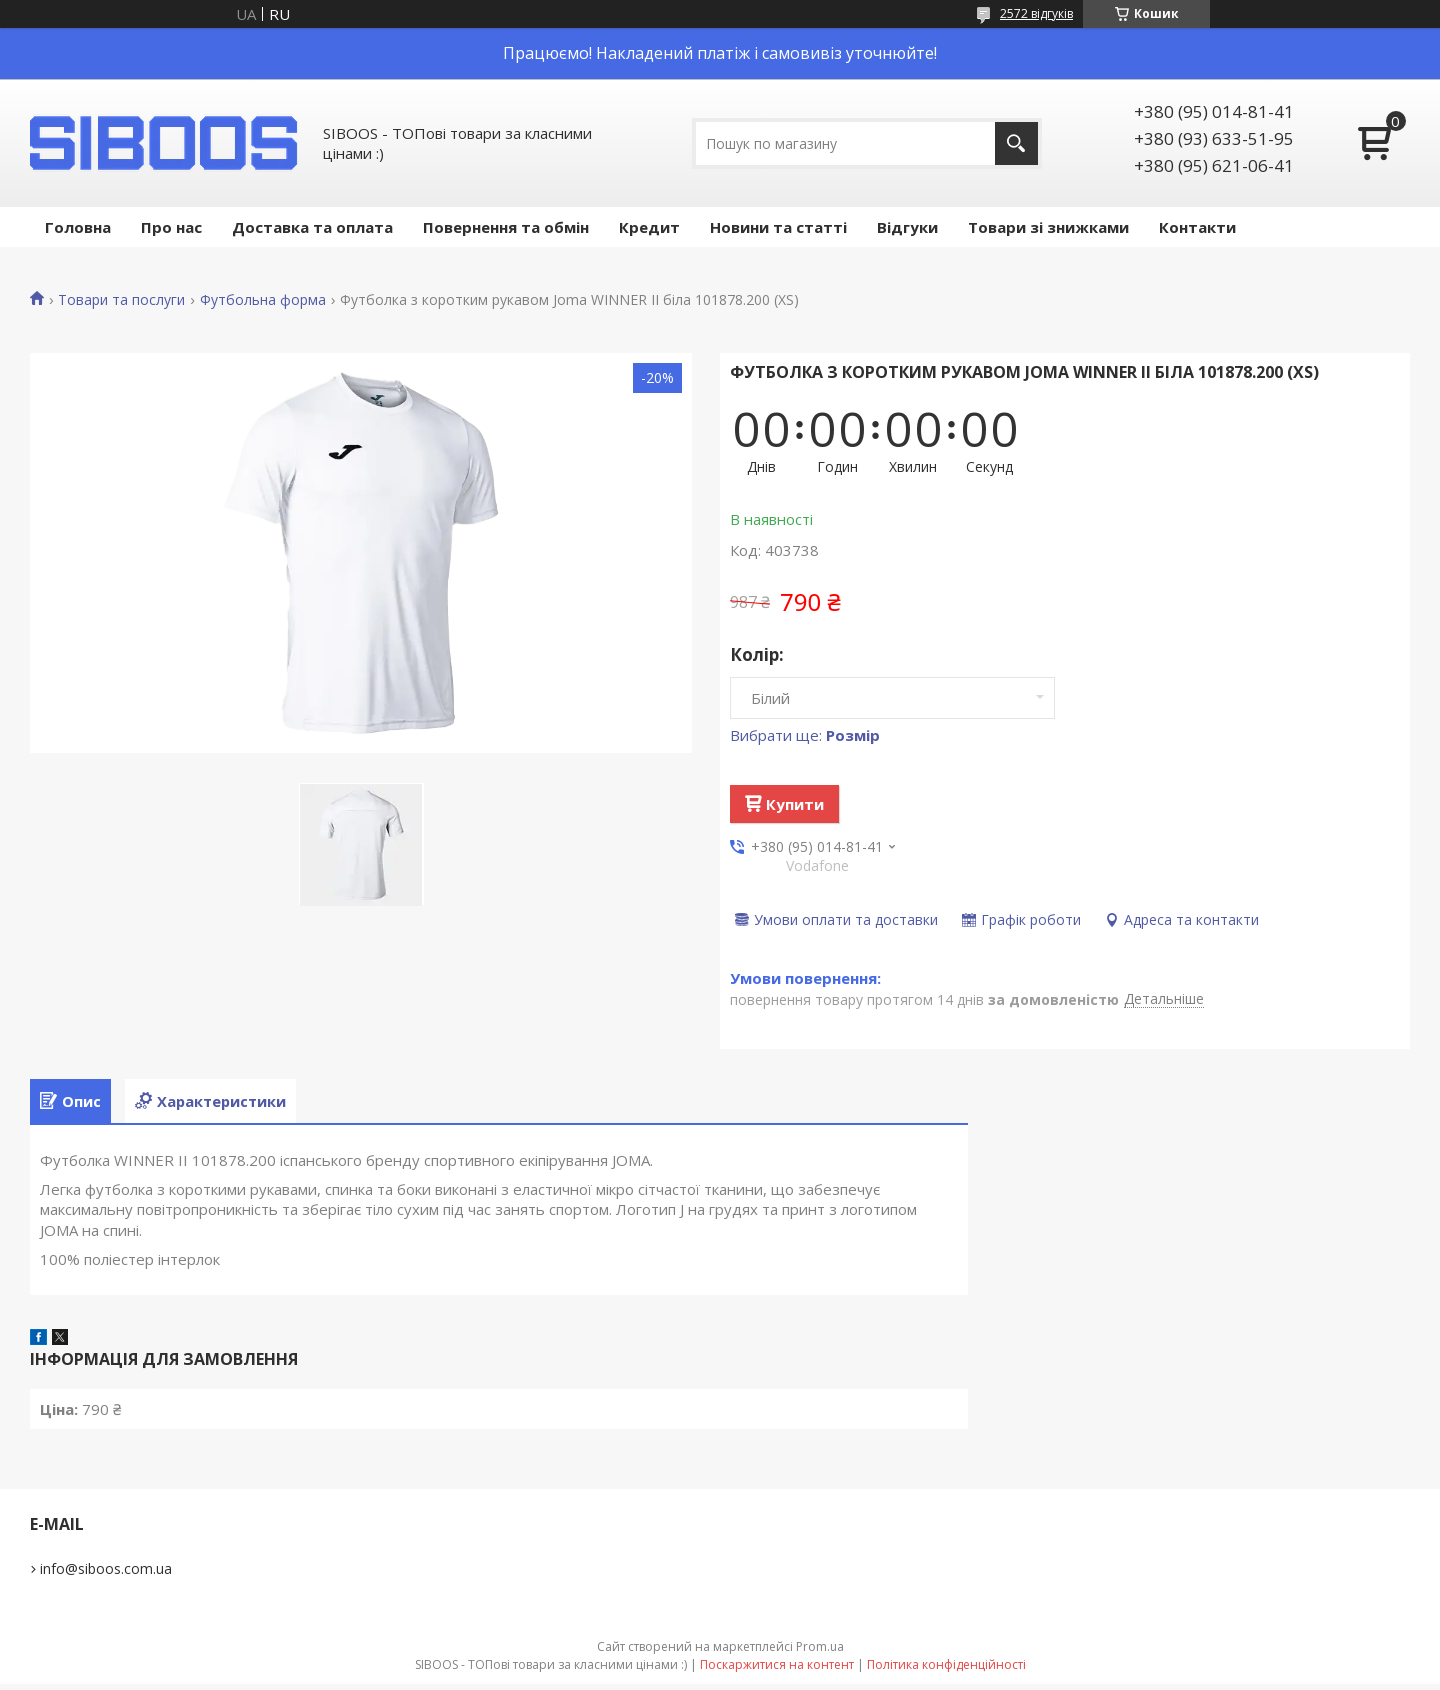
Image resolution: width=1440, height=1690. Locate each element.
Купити (795, 804)
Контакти (1197, 227)
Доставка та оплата (312, 227)
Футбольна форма (263, 300)
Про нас (171, 227)
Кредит (649, 227)
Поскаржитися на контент (777, 1670)
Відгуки (907, 227)
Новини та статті (778, 227)
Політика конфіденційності (946, 1670)
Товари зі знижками (1048, 227)
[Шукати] (1016, 143)
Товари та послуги (121, 300)
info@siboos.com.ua (106, 1574)
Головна (78, 227)
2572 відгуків (1036, 13)
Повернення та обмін (506, 227)
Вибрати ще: (805, 735)
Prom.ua (820, 1652)
